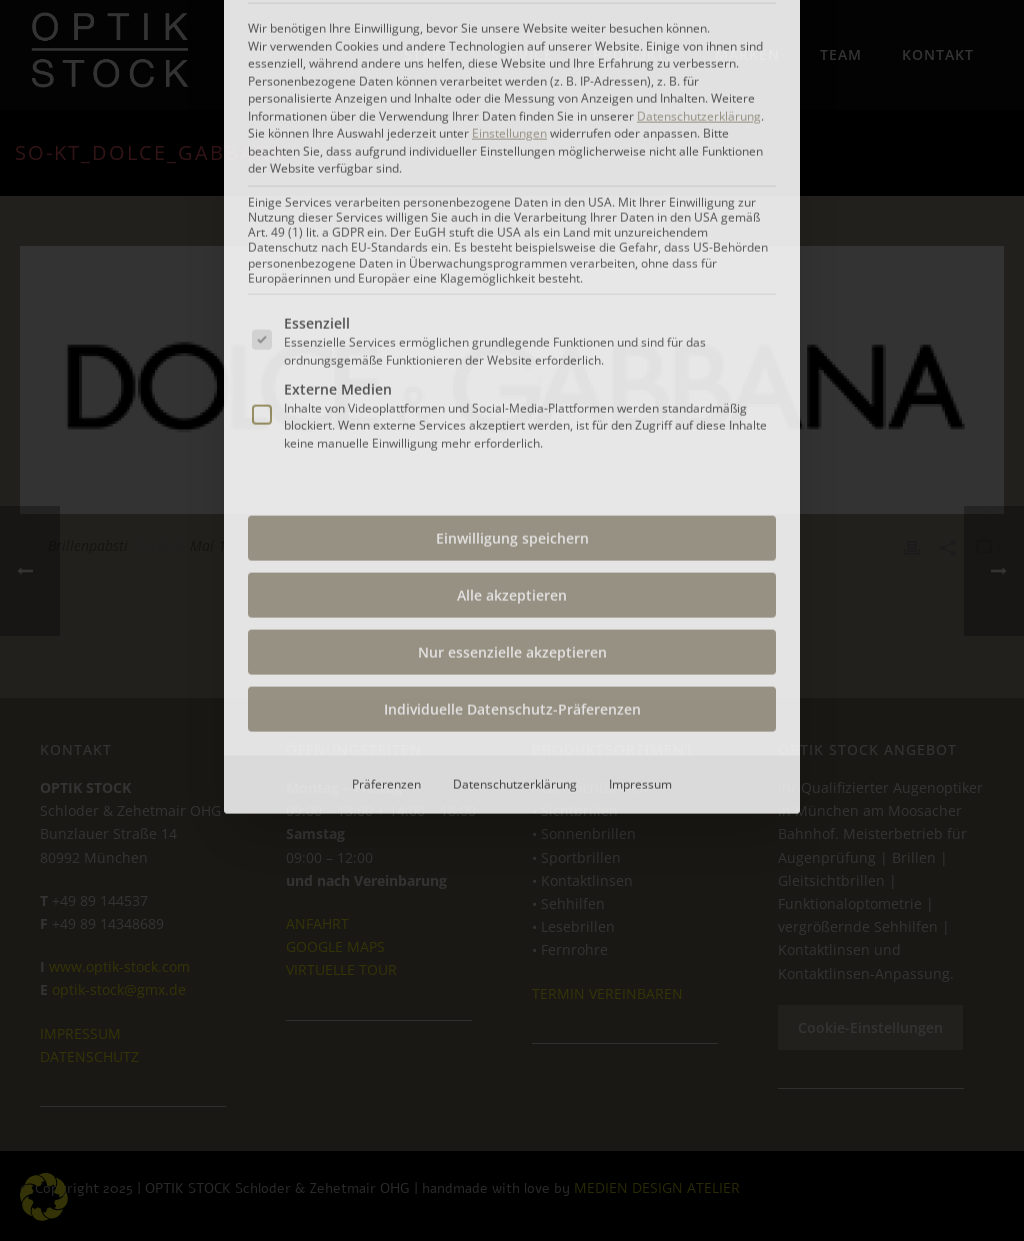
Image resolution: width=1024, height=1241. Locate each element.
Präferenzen (386, 505)
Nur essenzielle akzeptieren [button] (512, 373)
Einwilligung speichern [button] (512, 259)
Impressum (640, 505)
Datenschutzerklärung (515, 505)
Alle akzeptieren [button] (512, 316)
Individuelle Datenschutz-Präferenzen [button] (512, 430)
